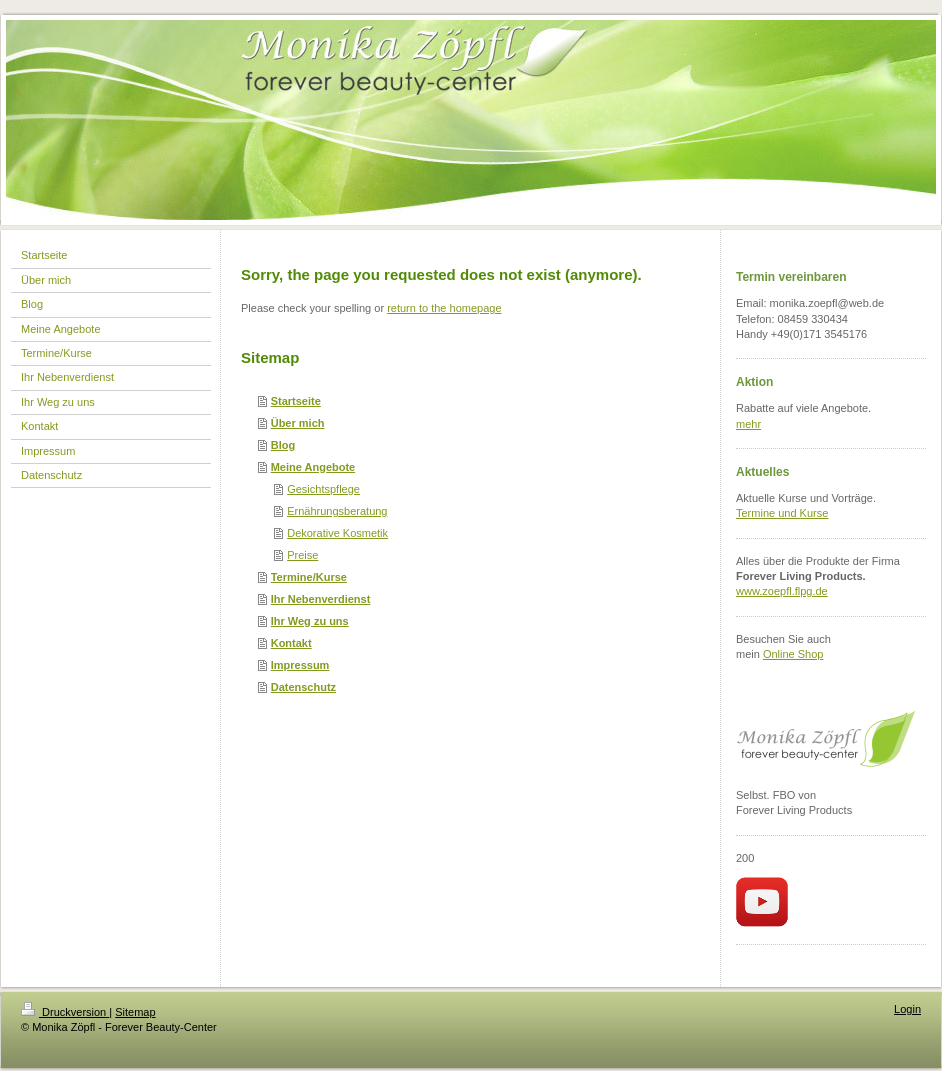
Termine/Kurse (309, 577)
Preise (302, 555)
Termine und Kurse (782, 513)
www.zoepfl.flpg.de (782, 591)
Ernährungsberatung (337, 511)
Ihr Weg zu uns (310, 621)
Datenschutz (303, 687)
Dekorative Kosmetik (337, 533)
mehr (748, 424)
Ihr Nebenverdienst (321, 599)
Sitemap (135, 1012)
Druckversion (65, 1012)
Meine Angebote (313, 467)
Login (907, 1009)
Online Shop (793, 654)
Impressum (300, 665)
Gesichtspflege (323, 489)
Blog (283, 445)
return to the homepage (444, 308)
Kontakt (291, 643)
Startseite (296, 401)
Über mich (298, 423)
